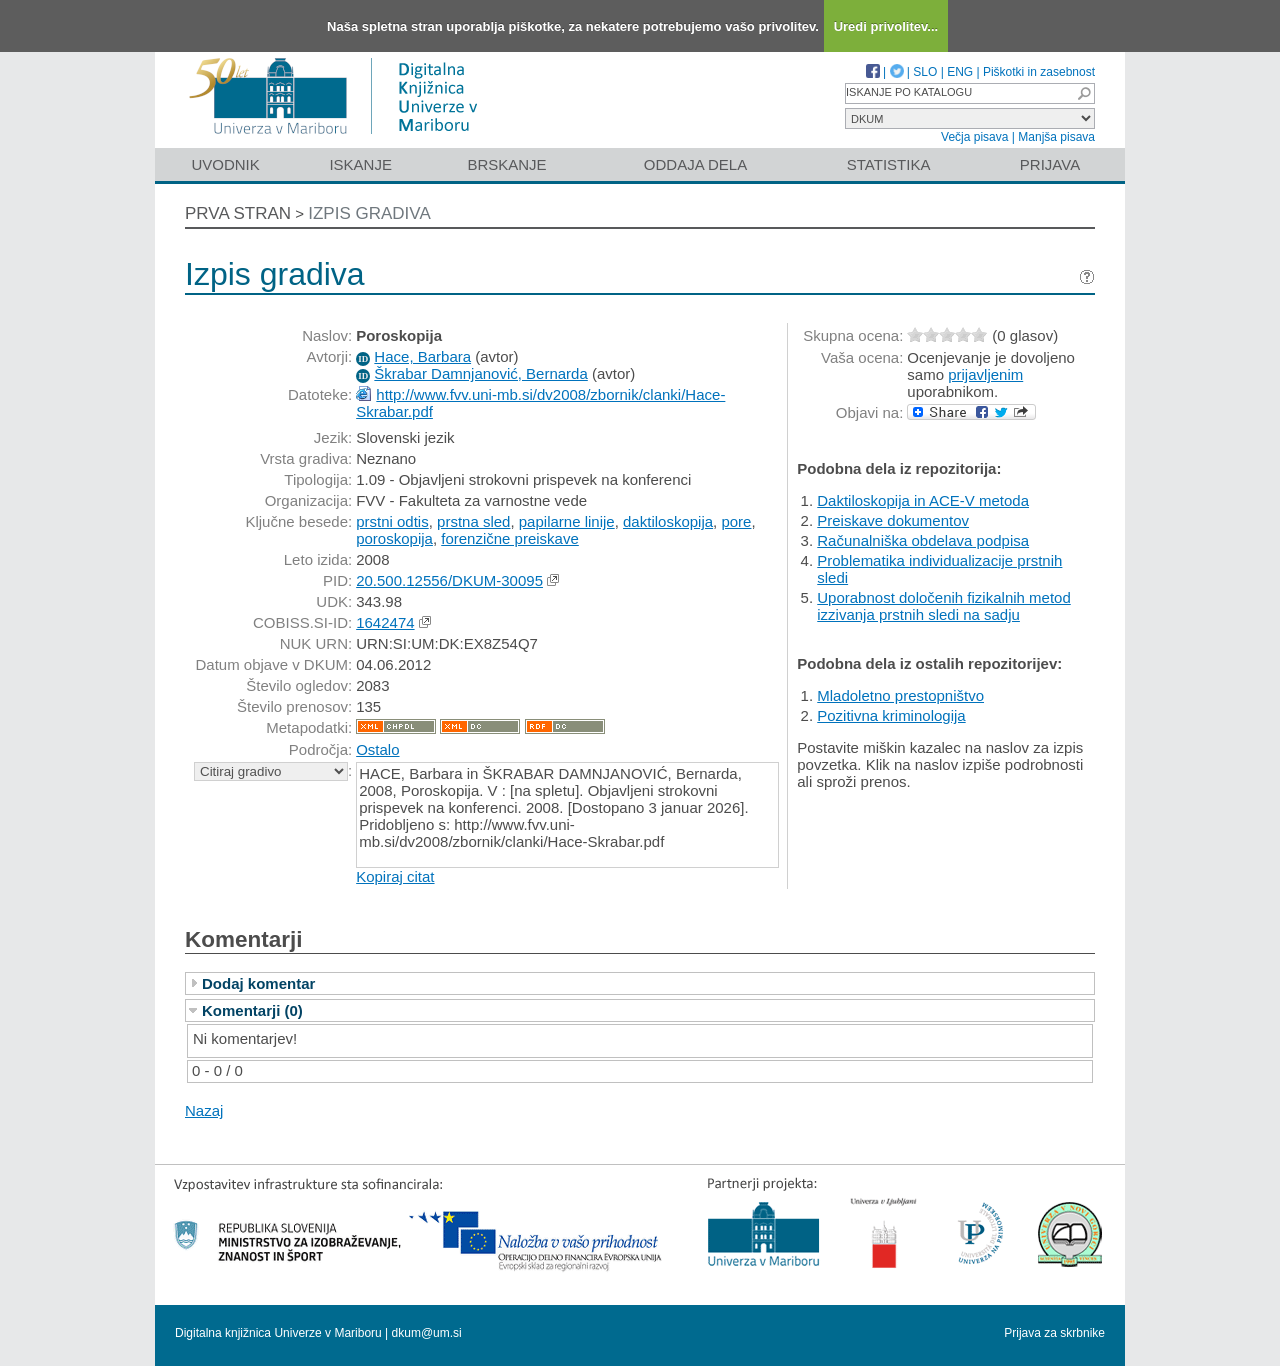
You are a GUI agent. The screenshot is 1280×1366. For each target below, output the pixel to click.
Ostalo (377, 749)
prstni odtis (392, 521)
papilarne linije (567, 521)
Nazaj (204, 1110)
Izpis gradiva (369, 213)
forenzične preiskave (510, 538)
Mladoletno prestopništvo (900, 695)
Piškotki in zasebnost (1039, 72)
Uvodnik (225, 164)
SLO (925, 72)
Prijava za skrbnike (1054, 1333)
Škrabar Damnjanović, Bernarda (480, 373)
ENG (960, 72)
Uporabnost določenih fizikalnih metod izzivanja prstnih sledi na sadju (943, 606)
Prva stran (238, 213)
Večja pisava (974, 137)
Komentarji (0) (252, 1010)
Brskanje (506, 164)
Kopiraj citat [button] (395, 876)
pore (736, 521)
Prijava (1050, 164)
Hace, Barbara (422, 356)
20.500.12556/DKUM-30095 (449, 580)
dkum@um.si (427, 1333)
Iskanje (360, 164)
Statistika (889, 164)
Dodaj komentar (258, 983)
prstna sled (473, 521)
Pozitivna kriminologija (891, 715)
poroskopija (394, 538)
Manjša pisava (1056, 137)
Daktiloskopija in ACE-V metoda (923, 500)
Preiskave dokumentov (893, 520)
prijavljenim (985, 374)
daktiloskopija (668, 521)
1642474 (385, 622)
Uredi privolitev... (886, 26)
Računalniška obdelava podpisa (923, 540)
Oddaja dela (695, 164)
